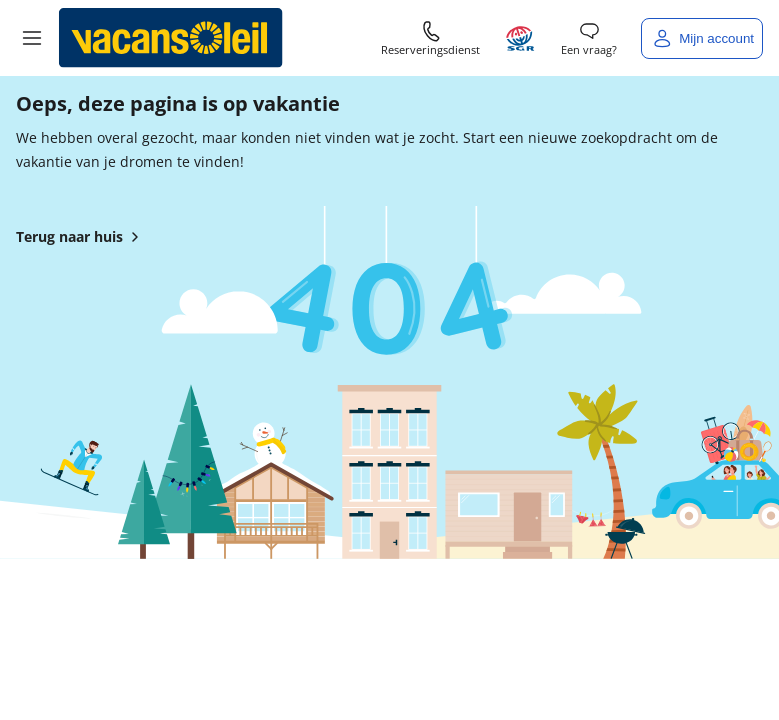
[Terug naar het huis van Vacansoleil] (171, 38)
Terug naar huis (81, 237)
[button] (32, 38)
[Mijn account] (702, 38)
